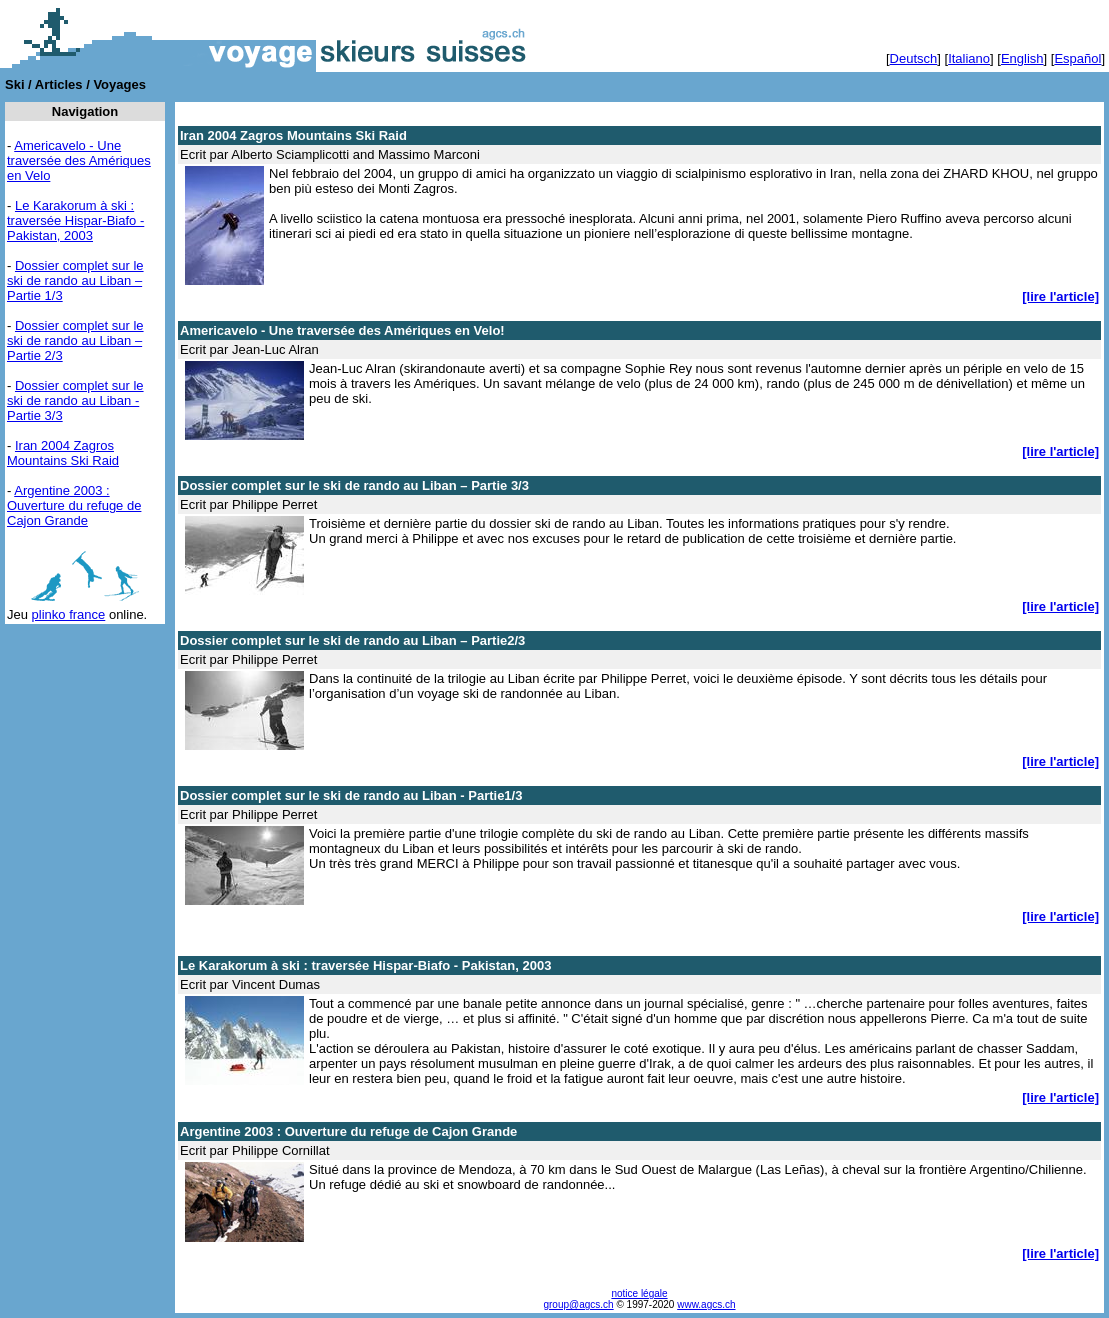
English (1022, 58)
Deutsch (914, 58)
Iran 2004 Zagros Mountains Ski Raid (63, 453)
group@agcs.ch (578, 1304)
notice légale (639, 1293)
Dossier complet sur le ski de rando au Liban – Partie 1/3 (75, 280)
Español (1077, 58)
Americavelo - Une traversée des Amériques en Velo (79, 160)
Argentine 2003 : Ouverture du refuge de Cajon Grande (74, 505)
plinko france (69, 614)
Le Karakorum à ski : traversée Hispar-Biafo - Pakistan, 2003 (75, 220)
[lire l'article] (1060, 296)
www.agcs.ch (706, 1304)
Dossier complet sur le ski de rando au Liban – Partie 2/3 (75, 340)
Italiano (969, 58)
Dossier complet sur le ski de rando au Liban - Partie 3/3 (75, 400)
